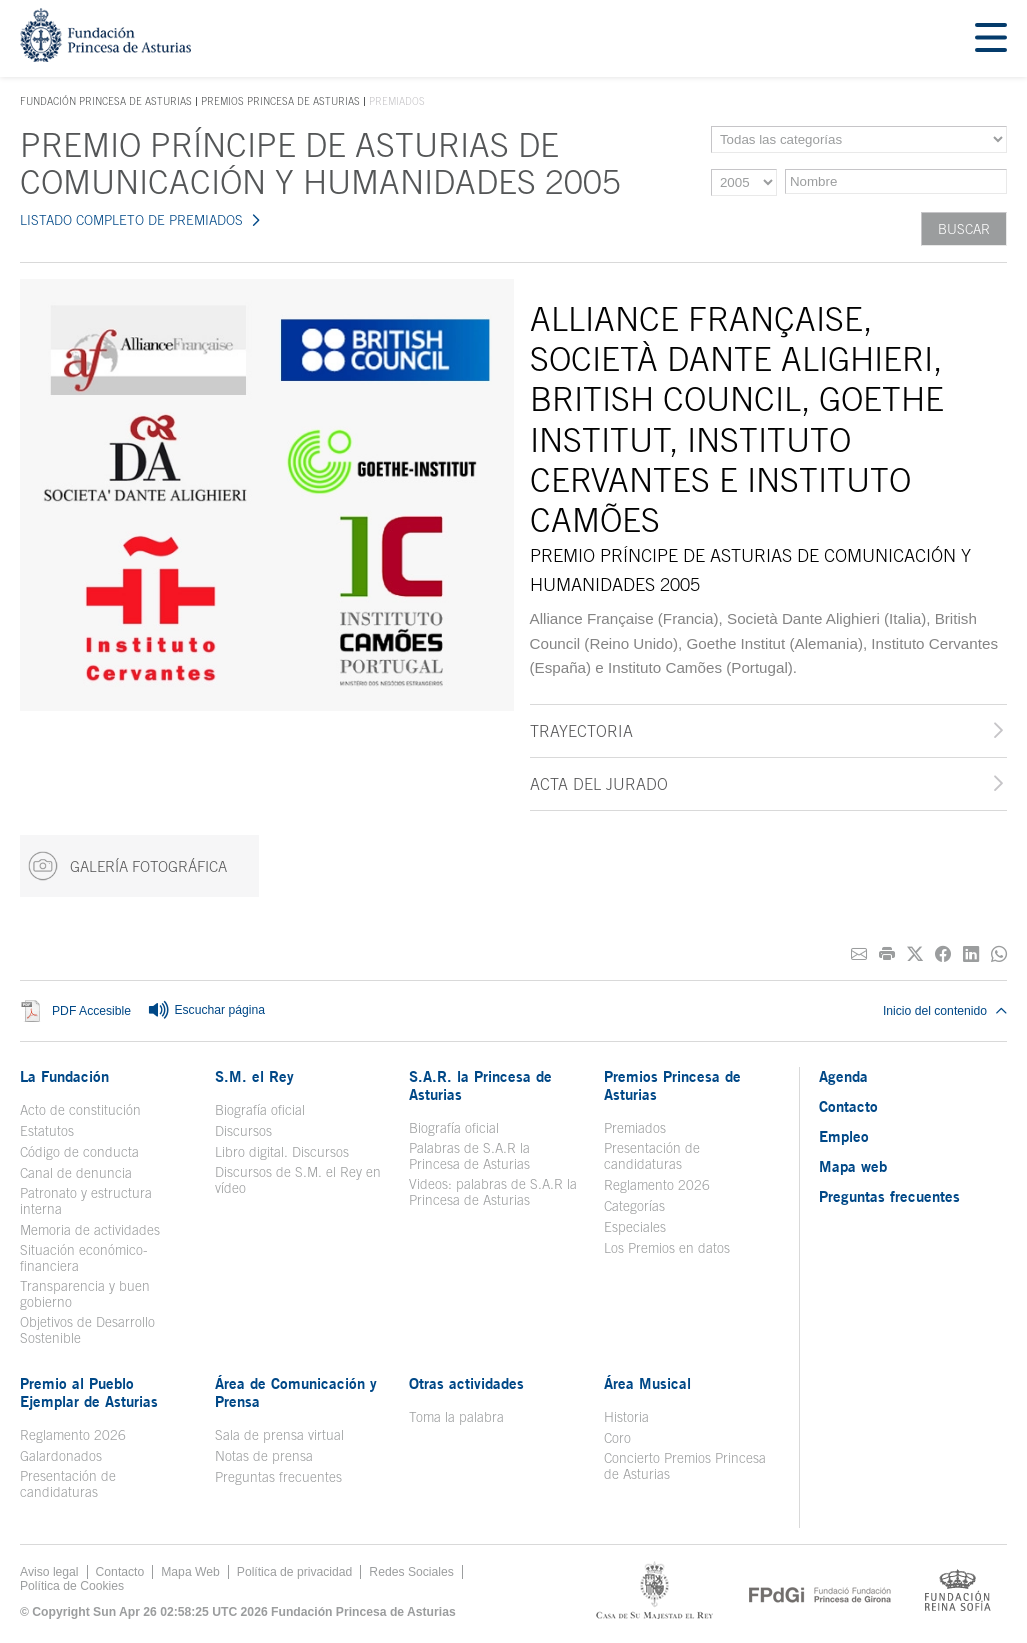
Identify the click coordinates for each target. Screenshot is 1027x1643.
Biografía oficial (260, 1110)
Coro (617, 1438)
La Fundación (64, 1076)
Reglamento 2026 (657, 1185)
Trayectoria (581, 731)
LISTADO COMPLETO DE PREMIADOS (131, 220)
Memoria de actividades (90, 1230)
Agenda (843, 1076)
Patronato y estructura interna (86, 1201)
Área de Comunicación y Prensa (296, 1392)
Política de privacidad (295, 1572)
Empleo (844, 1136)
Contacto (848, 1106)
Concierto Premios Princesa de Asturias (685, 1466)
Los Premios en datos (667, 1248)
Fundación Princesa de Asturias (106, 102)
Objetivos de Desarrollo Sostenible (87, 1330)
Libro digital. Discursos (282, 1152)
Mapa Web (190, 1572)
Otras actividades (466, 1383)
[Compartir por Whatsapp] (999, 954)
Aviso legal (49, 1572)
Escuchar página (206, 1011)
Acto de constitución (80, 1110)
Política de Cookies (72, 1586)
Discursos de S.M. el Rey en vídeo (298, 1180)
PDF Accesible (91, 1011)
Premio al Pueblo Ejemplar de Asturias (89, 1392)
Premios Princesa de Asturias (280, 101)
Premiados (635, 1128)
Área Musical (647, 1383)
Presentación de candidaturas (652, 1156)
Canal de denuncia (76, 1173)
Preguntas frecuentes (278, 1477)
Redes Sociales (411, 1572)
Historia (626, 1417)
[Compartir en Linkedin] (971, 954)
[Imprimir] (887, 954)
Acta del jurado (599, 784)
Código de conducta (79, 1152)
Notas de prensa (264, 1456)
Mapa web (853, 1166)
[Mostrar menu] (991, 38)
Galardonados (61, 1456)
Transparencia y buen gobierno (85, 1294)
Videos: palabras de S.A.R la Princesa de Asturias (493, 1192)
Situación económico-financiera (84, 1258)
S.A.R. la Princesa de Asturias (480, 1085)
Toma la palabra (456, 1417)
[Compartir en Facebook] (943, 954)
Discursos (243, 1131)
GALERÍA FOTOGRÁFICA (127, 866)
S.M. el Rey (254, 1076)
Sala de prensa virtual (279, 1435)
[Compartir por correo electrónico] (859, 954)
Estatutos (47, 1131)
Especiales (635, 1227)
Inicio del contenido (945, 1011)
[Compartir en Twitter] (915, 954)
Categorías (634, 1206)
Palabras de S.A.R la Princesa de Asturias (469, 1156)
